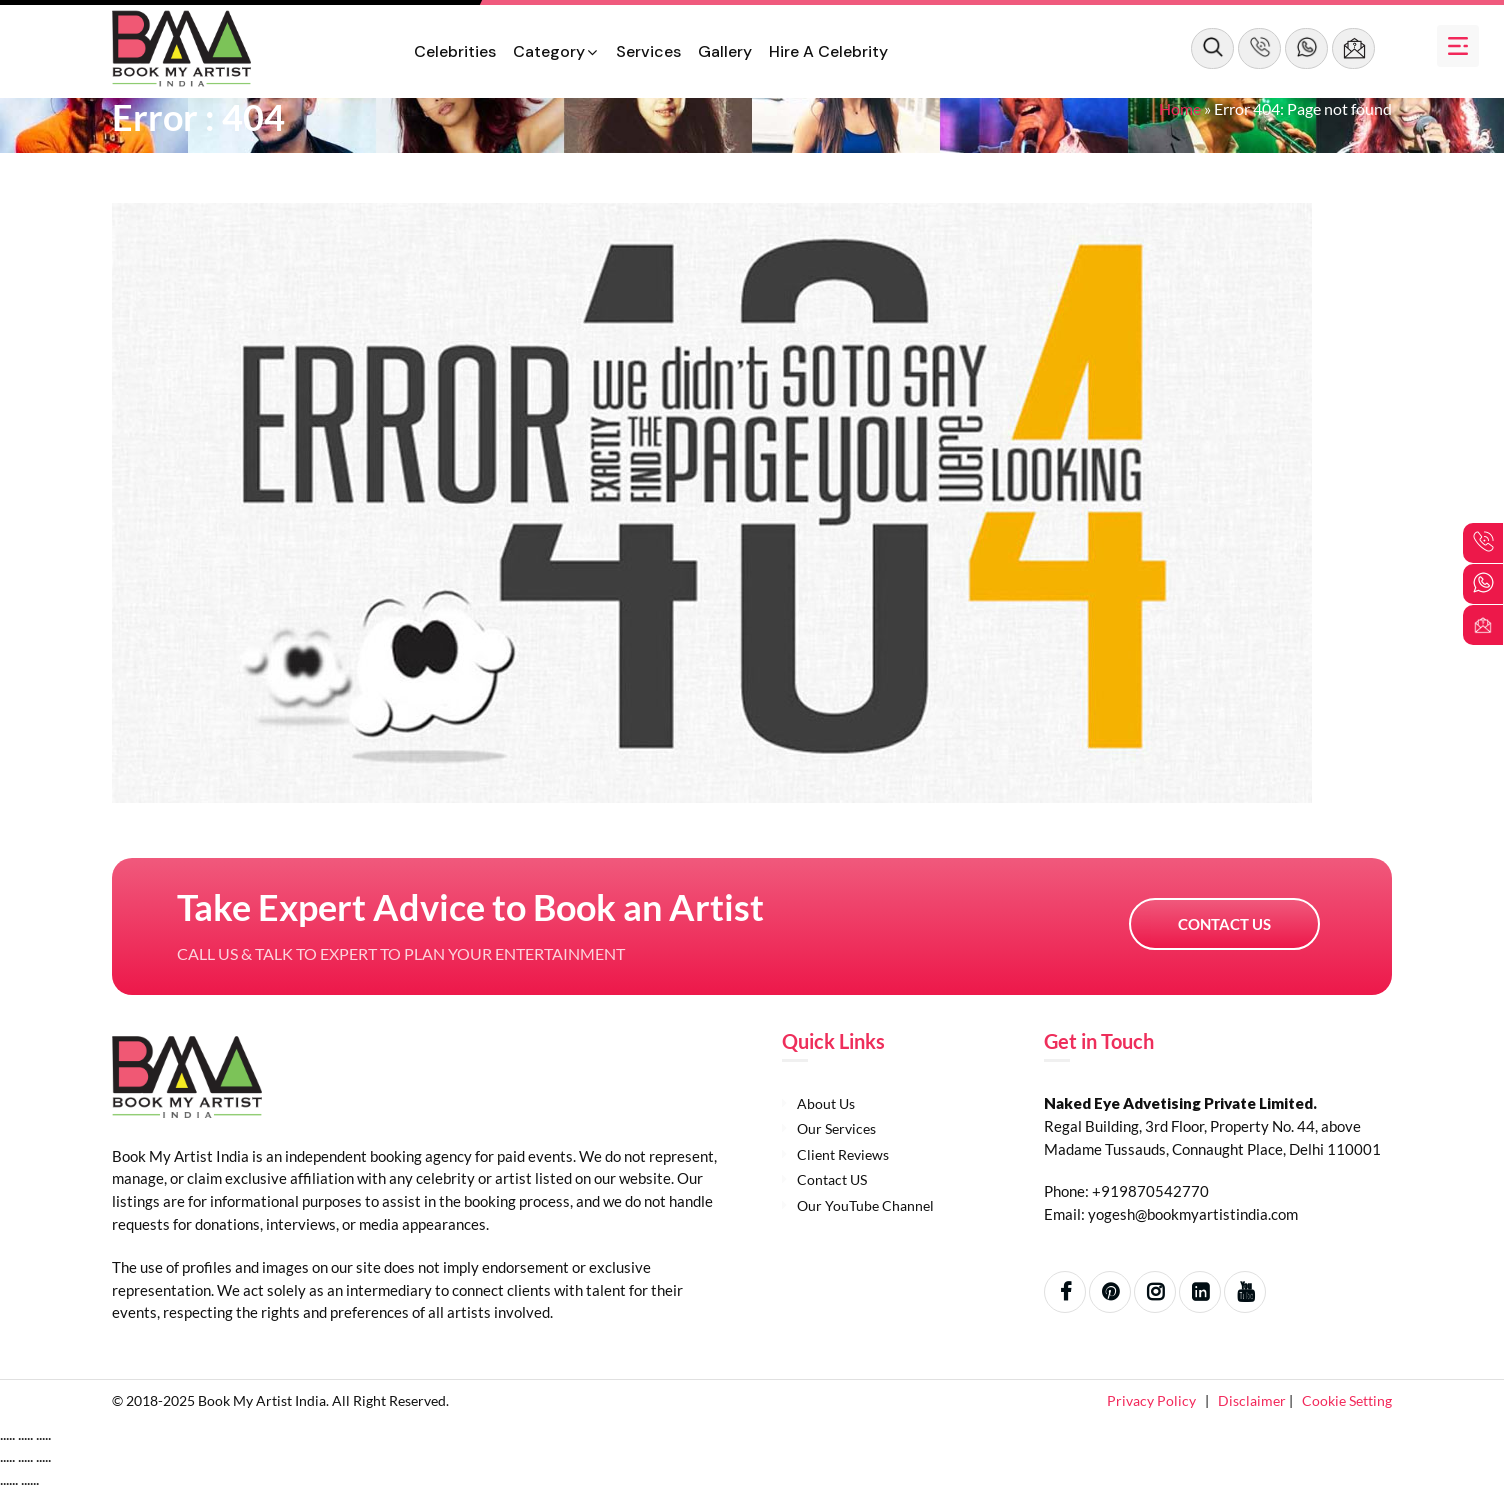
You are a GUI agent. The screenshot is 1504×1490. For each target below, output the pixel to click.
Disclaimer (1253, 1400)
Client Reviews (843, 1154)
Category (549, 51)
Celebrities (455, 51)
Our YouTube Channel (865, 1205)
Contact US (1224, 924)
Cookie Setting (1347, 1400)
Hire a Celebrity (828, 51)
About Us (826, 1103)
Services (648, 51)
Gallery (725, 51)
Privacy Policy (1153, 1400)
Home (1180, 108)
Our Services (836, 1128)
